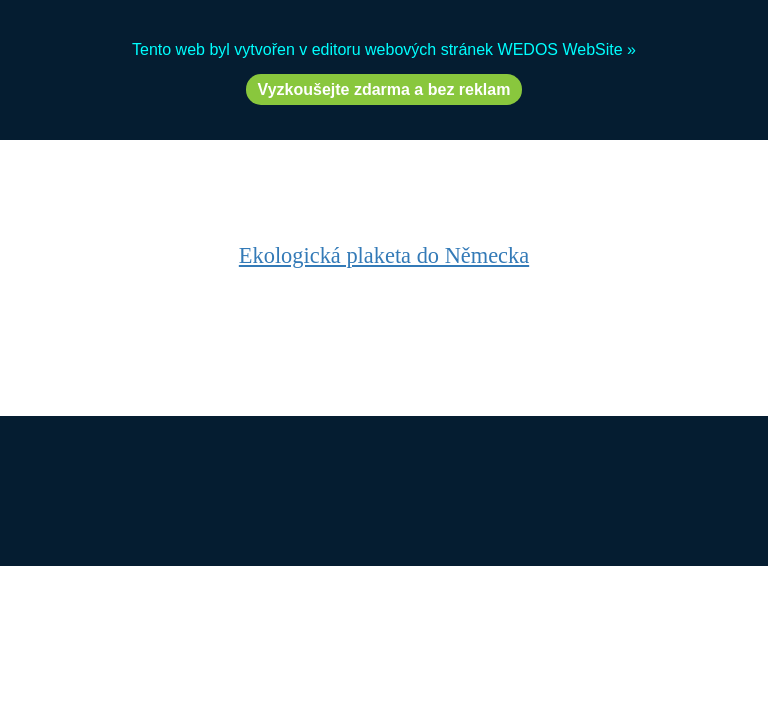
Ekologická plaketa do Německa (384, 255)
